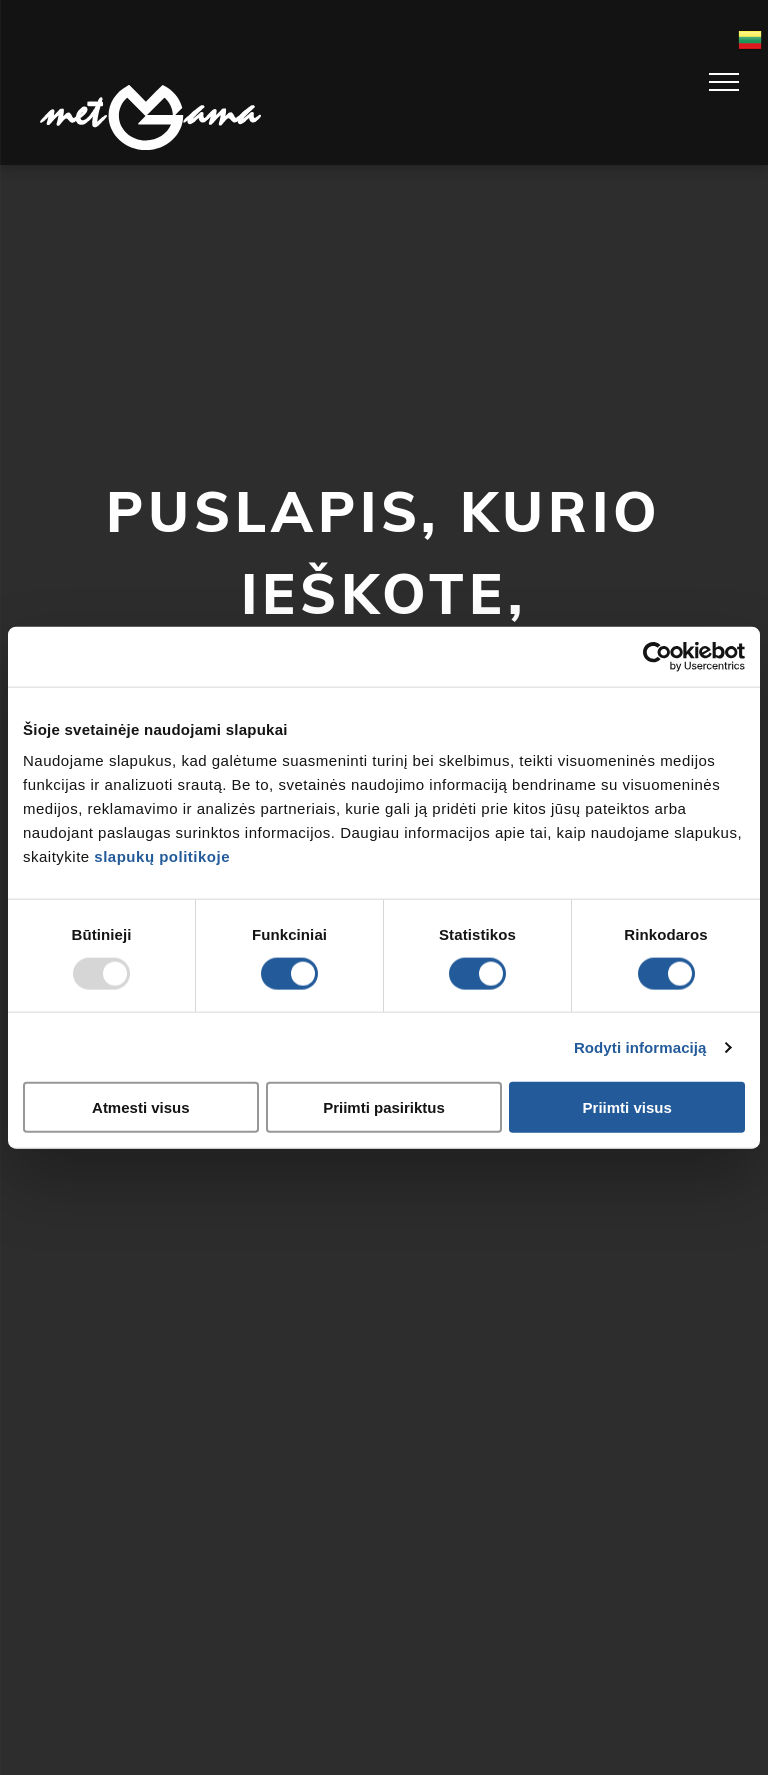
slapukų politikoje (162, 856)
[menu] (724, 82)
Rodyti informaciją (640, 1046)
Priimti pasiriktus (384, 1107)
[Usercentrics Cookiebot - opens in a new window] (657, 656)
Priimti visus (627, 1107)
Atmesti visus (141, 1107)
